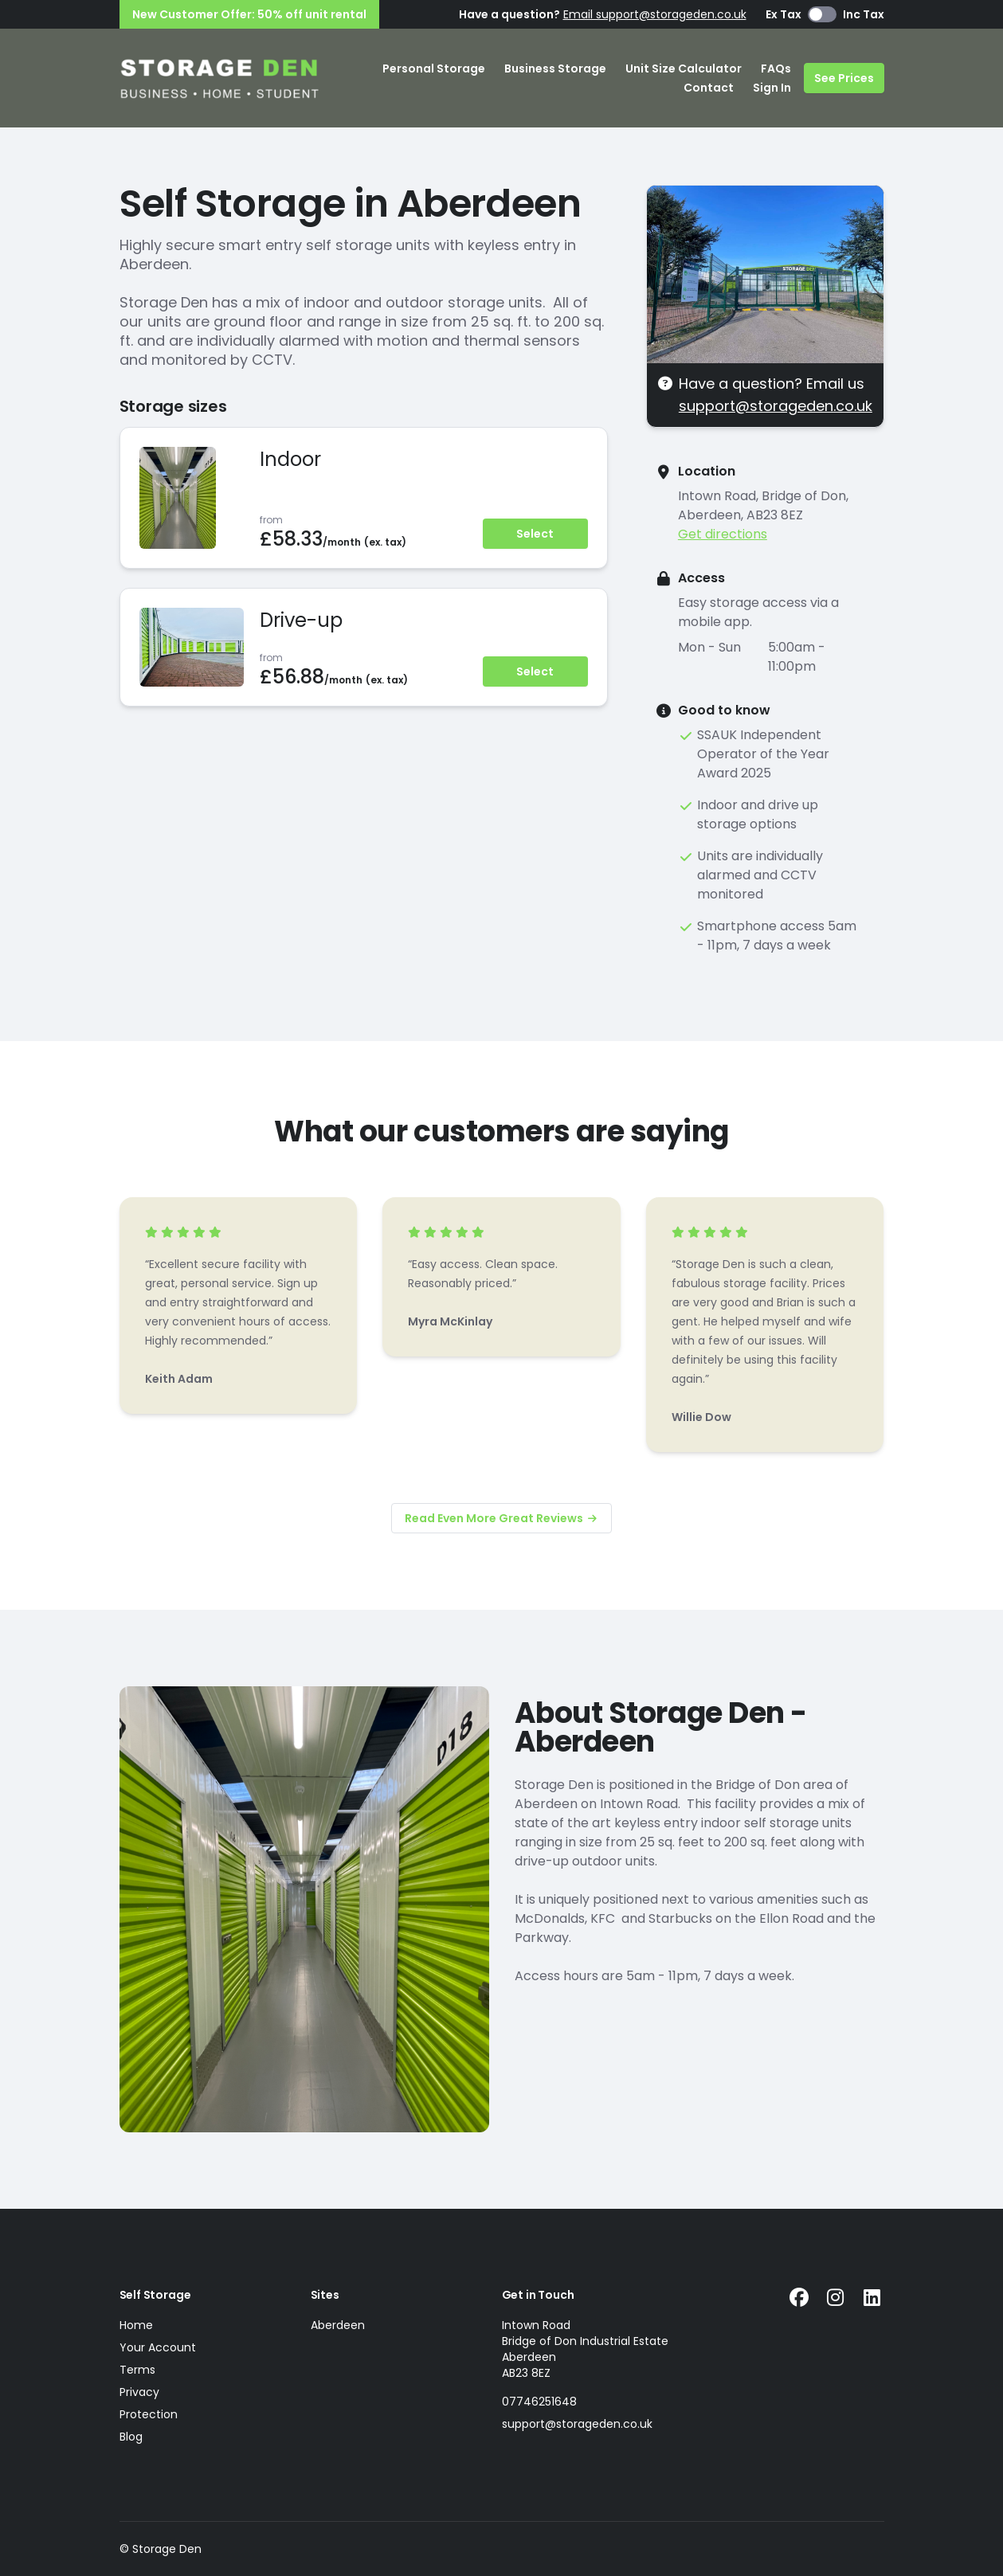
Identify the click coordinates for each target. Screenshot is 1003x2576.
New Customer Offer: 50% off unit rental (249, 14)
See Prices (844, 78)
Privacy (139, 2392)
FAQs (776, 68)
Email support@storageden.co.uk (654, 14)
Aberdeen (338, 2325)
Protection (148, 2414)
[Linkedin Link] (872, 2298)
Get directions (722, 534)
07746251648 (539, 2402)
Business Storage (555, 68)
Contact (709, 88)
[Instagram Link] (836, 2298)
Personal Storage (433, 68)
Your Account (157, 2347)
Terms (137, 2370)
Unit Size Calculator (683, 68)
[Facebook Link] (799, 2298)
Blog (131, 2437)
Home (136, 2325)
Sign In (772, 88)
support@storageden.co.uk (775, 406)
